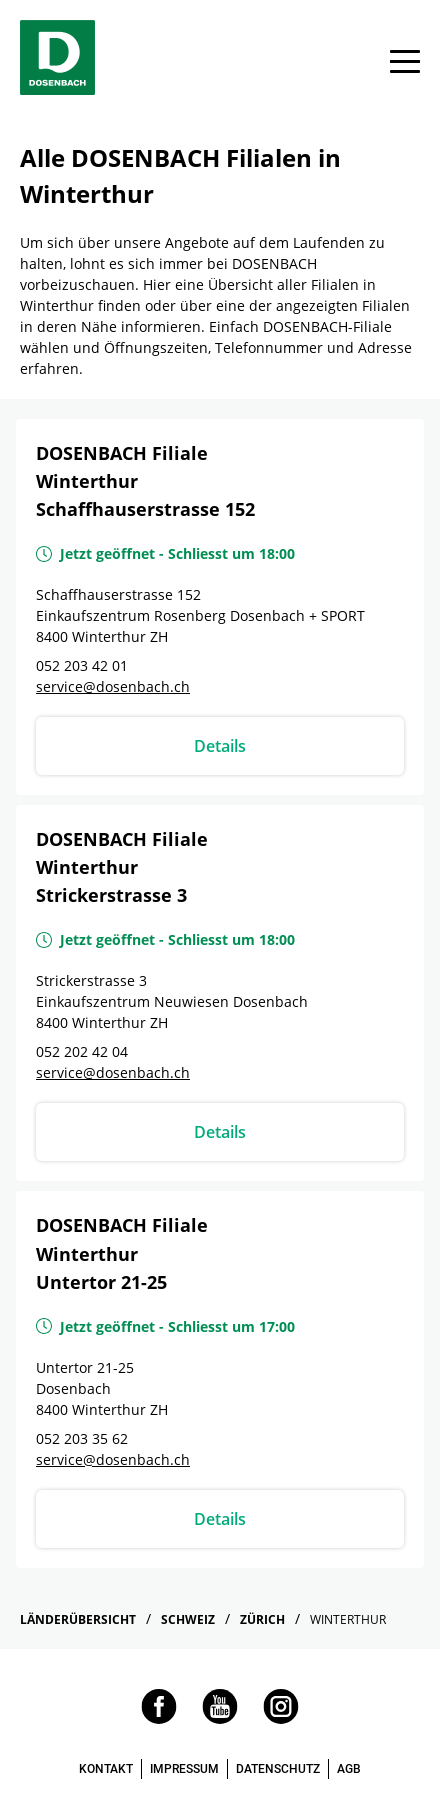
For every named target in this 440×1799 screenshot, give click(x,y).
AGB (349, 1769)
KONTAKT (106, 1769)
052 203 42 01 (82, 665)
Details (220, 746)
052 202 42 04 (82, 1051)
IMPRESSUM (184, 1769)
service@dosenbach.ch (113, 686)
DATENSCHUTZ (278, 1769)
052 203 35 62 (82, 1438)
